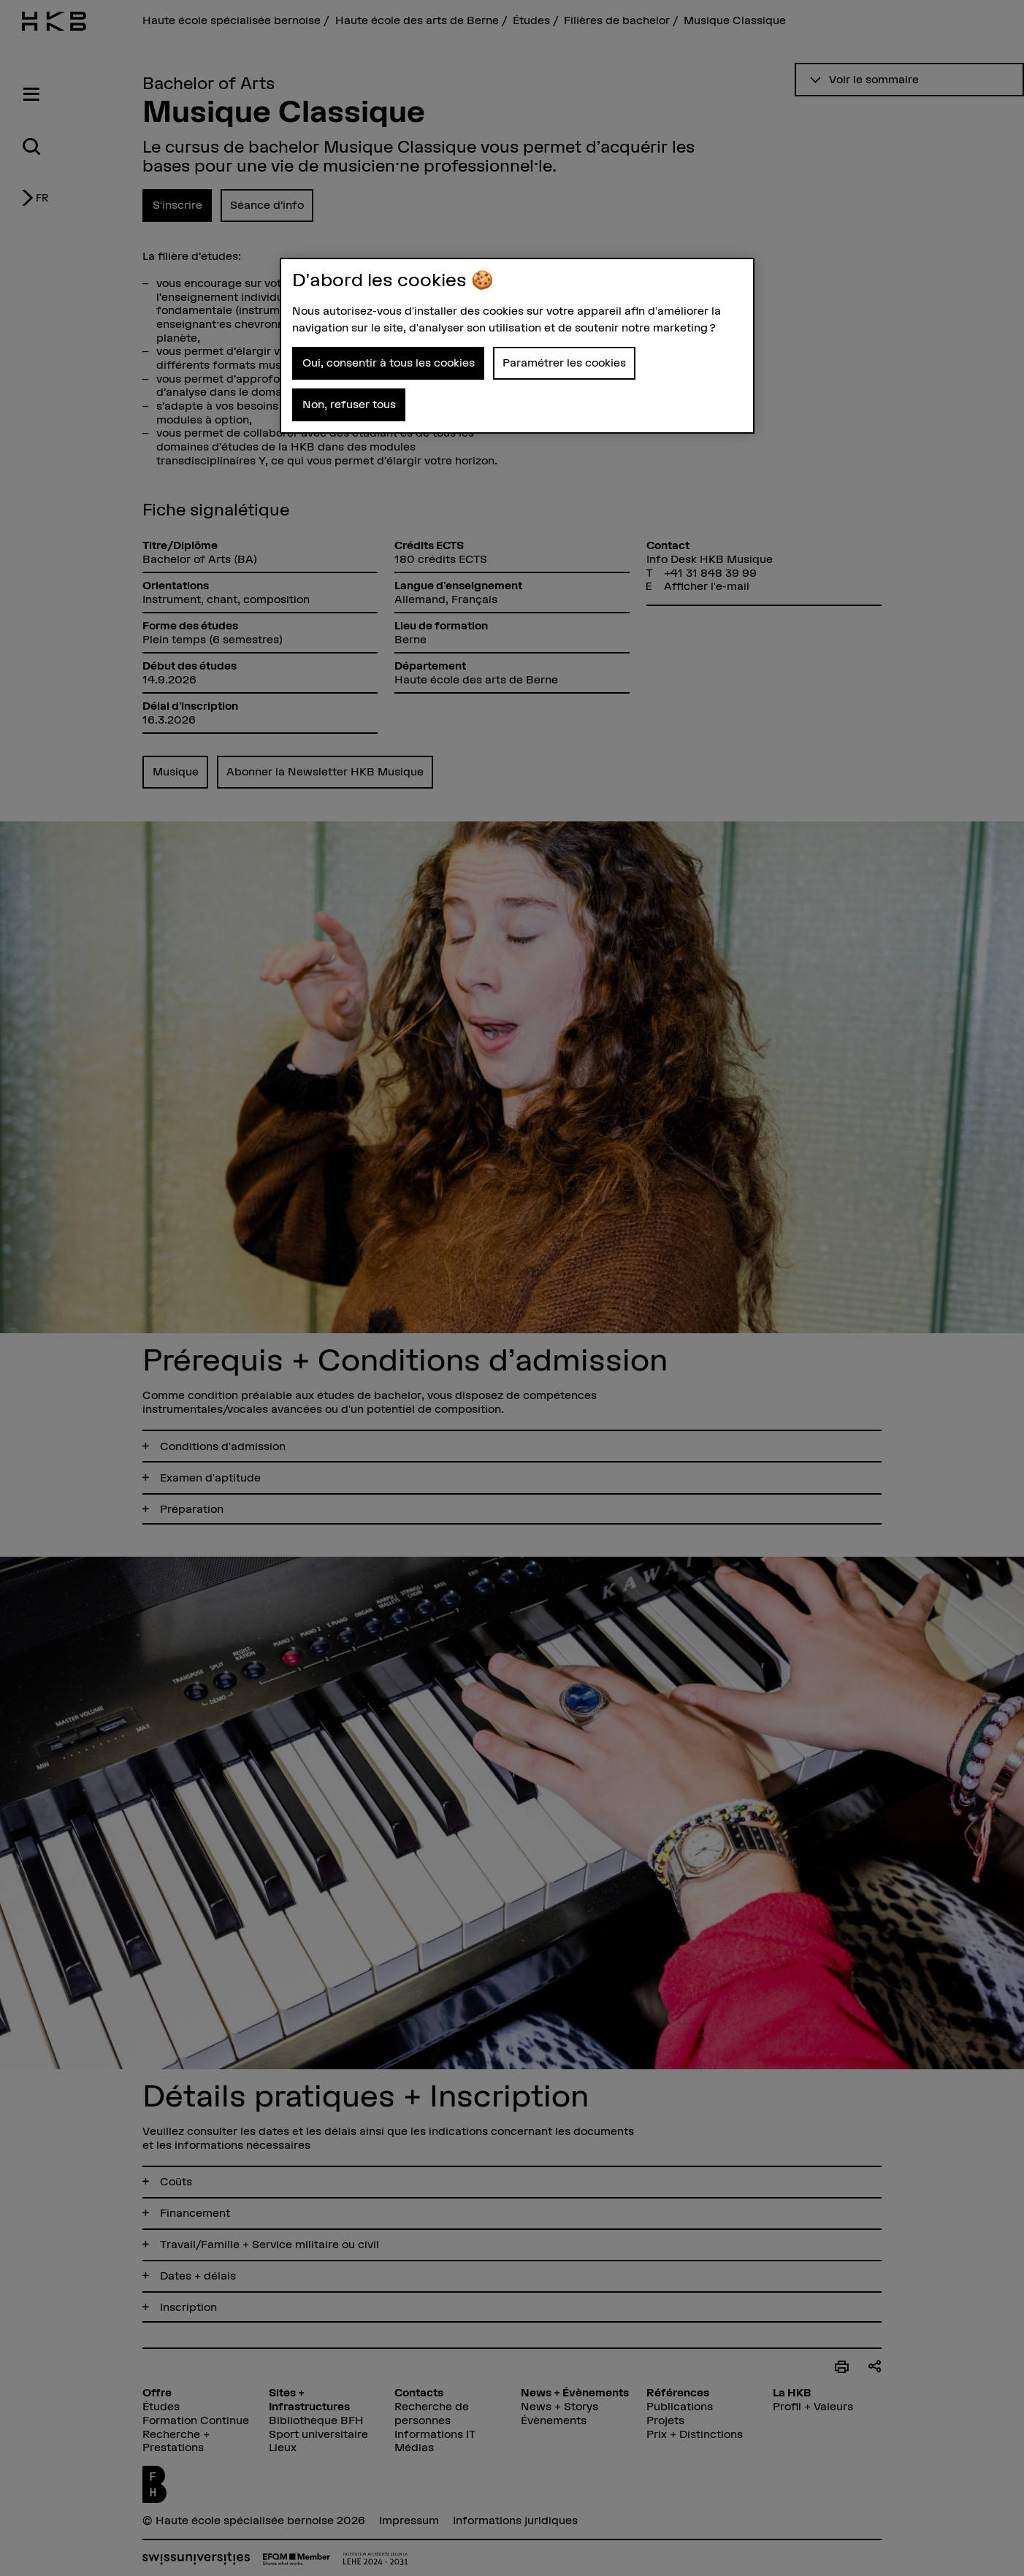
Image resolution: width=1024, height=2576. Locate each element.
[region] (517, 346)
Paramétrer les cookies (564, 362)
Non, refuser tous (349, 404)
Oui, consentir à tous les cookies (388, 362)
